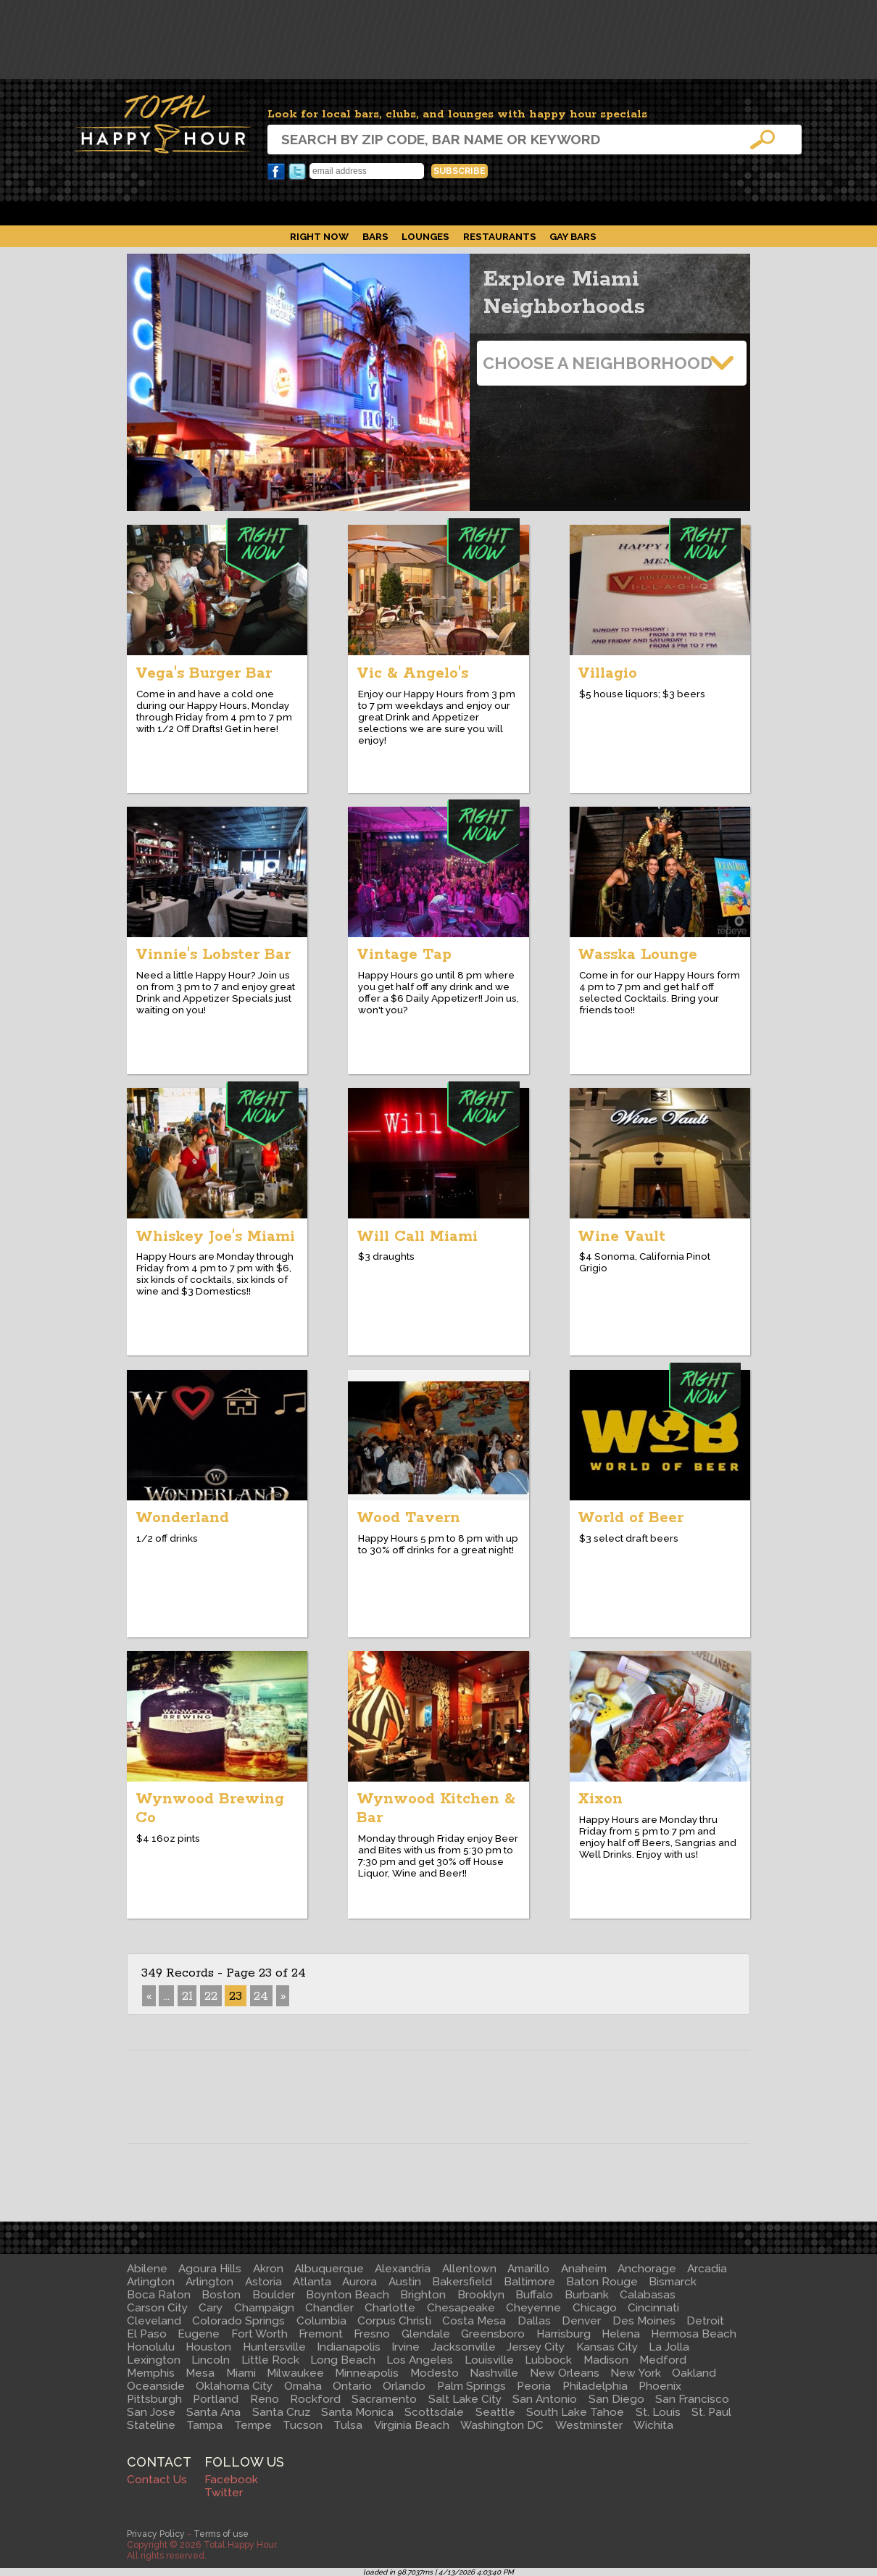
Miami (241, 2373)
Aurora (359, 2281)
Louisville (489, 2360)
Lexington (153, 2360)
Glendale (426, 2333)
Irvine (405, 2346)
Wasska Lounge (637, 954)
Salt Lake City (465, 2399)
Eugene (199, 2333)
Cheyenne (533, 2307)
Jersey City (536, 2346)
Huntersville (274, 2346)
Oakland (694, 2373)
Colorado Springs (238, 2320)
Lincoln (210, 2360)
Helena (621, 2333)
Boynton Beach (347, 2294)
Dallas (534, 2320)
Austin (404, 2281)
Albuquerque (329, 2268)
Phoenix (660, 2386)
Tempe (253, 2425)
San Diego (616, 2399)
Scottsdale (434, 2412)
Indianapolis (349, 2346)
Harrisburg (563, 2333)
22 (210, 1996)
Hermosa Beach (693, 2333)
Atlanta (312, 2281)
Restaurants (499, 236)
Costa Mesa (474, 2320)
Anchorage (647, 2268)
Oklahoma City (234, 2386)
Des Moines (644, 2320)
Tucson (303, 2425)
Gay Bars (573, 236)
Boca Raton (159, 2294)
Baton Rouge (602, 2281)
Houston (208, 2346)
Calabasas (648, 2294)
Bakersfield (462, 2281)
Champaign (264, 2307)
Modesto (434, 2373)
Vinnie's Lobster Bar (213, 954)
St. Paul (711, 2412)
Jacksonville (463, 2346)
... (166, 1996)
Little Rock (270, 2360)
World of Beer (630, 1517)
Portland (215, 2399)
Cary (211, 2307)
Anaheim (584, 2268)
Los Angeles (419, 2360)
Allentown (469, 2268)
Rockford (315, 2399)
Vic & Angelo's (412, 673)
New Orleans (564, 2373)
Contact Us (157, 2479)
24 (261, 1996)
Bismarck (673, 2281)
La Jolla (669, 2346)
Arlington (151, 2281)
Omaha (303, 2386)
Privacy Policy (156, 2533)
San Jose (151, 2412)
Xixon (600, 1799)
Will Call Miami (417, 1236)
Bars (375, 236)
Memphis (151, 2373)
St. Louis (658, 2412)
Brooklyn (480, 2294)
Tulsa (347, 2425)
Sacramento (384, 2399)
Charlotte (390, 2307)
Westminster (589, 2425)
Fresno (372, 2333)
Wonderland (182, 1517)
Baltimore (529, 2281)
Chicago (595, 2307)
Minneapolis (367, 2373)
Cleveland (154, 2320)
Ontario (352, 2386)
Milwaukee (295, 2373)
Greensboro (493, 2333)
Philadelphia (595, 2386)
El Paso (147, 2333)
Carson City (157, 2307)
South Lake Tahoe (575, 2412)
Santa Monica (357, 2412)
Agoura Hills (209, 2268)
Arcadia (707, 2268)
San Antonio (544, 2399)
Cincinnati (653, 2307)
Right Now (319, 236)
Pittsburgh (154, 2399)
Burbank (587, 2294)
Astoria (263, 2281)
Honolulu (151, 2346)
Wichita (653, 2425)
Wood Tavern (408, 1517)
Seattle (495, 2412)
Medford (662, 2360)
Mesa (200, 2373)
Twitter (297, 171)
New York (635, 2373)
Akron (268, 2268)
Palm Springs (471, 2386)
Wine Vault (621, 1236)
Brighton (423, 2294)
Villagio (607, 673)
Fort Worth (259, 2333)
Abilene (147, 2268)
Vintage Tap (404, 954)
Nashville (494, 2373)
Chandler (329, 2307)
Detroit (705, 2320)
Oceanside (156, 2386)
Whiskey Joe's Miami (215, 1236)
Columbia (321, 2320)
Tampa (204, 2425)
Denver (581, 2320)
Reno (264, 2399)
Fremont (321, 2333)
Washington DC (502, 2425)
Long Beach (342, 2360)
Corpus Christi (394, 2320)
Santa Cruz (281, 2412)
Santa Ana (213, 2412)
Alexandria (403, 2268)
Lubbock (548, 2360)
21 (187, 1996)
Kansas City (607, 2346)
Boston (221, 2294)
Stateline (151, 2425)
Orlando (404, 2386)
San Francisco (692, 2399)
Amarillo (528, 2268)
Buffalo (534, 2294)
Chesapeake (461, 2307)
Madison (605, 2360)
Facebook (276, 171)
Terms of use (221, 2533)
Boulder (273, 2294)
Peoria (534, 2386)
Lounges (425, 236)
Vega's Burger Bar (204, 673)
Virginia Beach (411, 2425)
